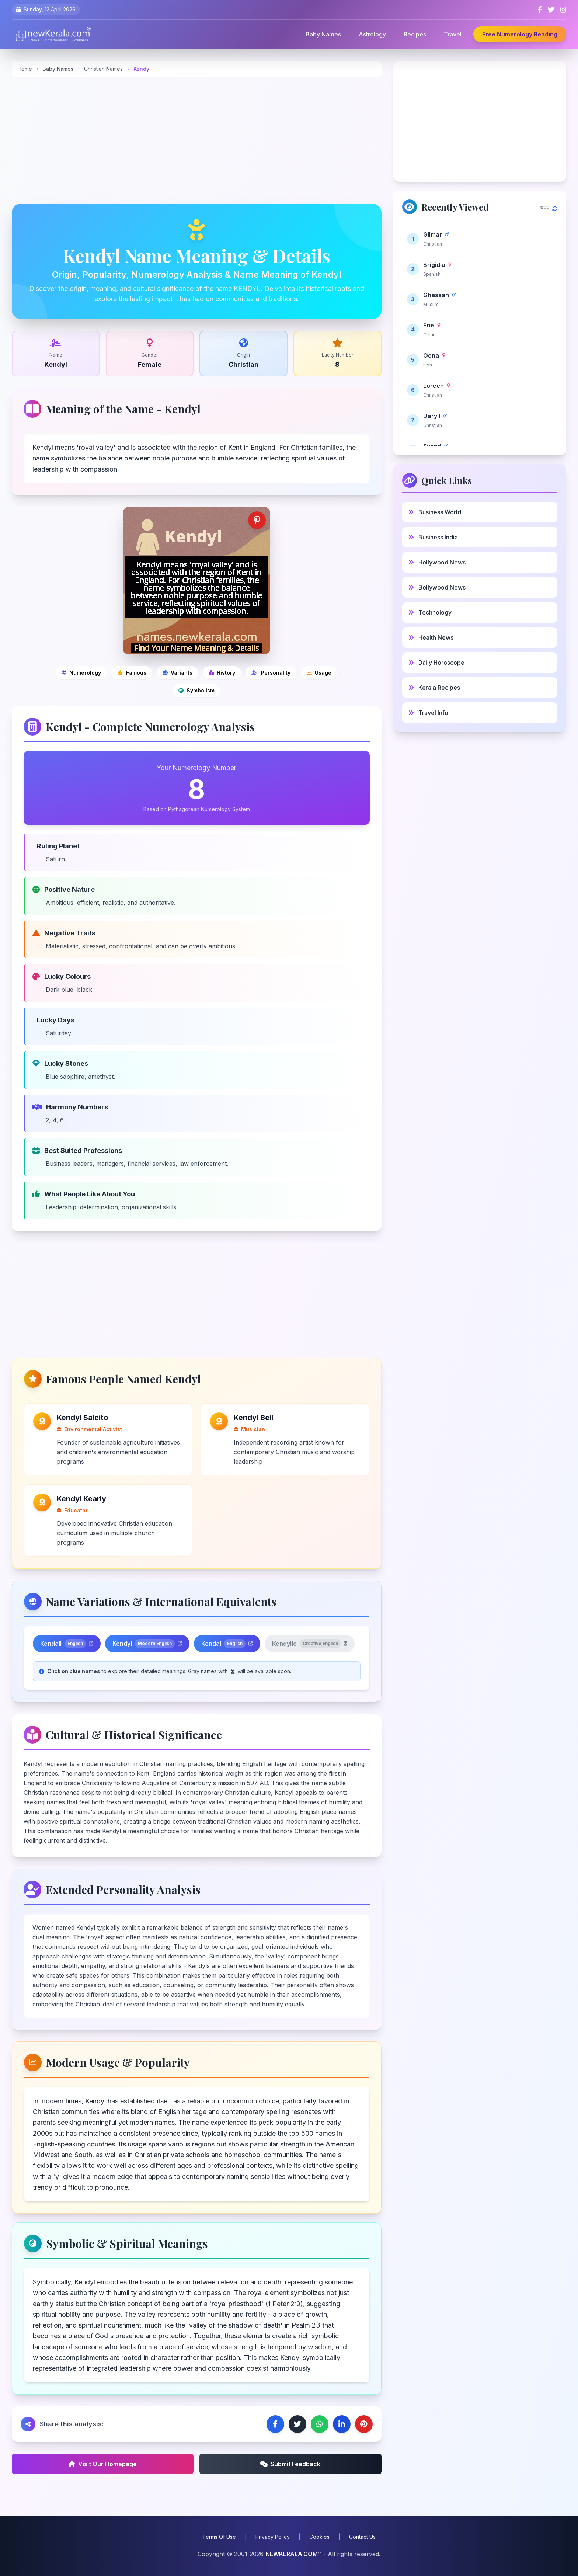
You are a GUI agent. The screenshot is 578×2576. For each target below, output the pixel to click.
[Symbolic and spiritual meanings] (196, 690)
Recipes (415, 34)
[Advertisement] (197, 140)
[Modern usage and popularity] (319, 672)
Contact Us (362, 2537)
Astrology (372, 34)
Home (25, 69)
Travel (453, 34)
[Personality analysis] (271, 672)
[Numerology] (81, 672)
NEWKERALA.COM (291, 2554)
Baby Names (323, 34)
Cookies (319, 2537)
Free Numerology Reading (519, 34)
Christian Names (104, 69)
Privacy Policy (272, 2537)
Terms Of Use (219, 2537)
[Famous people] (131, 672)
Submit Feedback (290, 2464)
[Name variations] (177, 672)
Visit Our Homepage (103, 2464)
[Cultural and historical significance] (222, 672)
